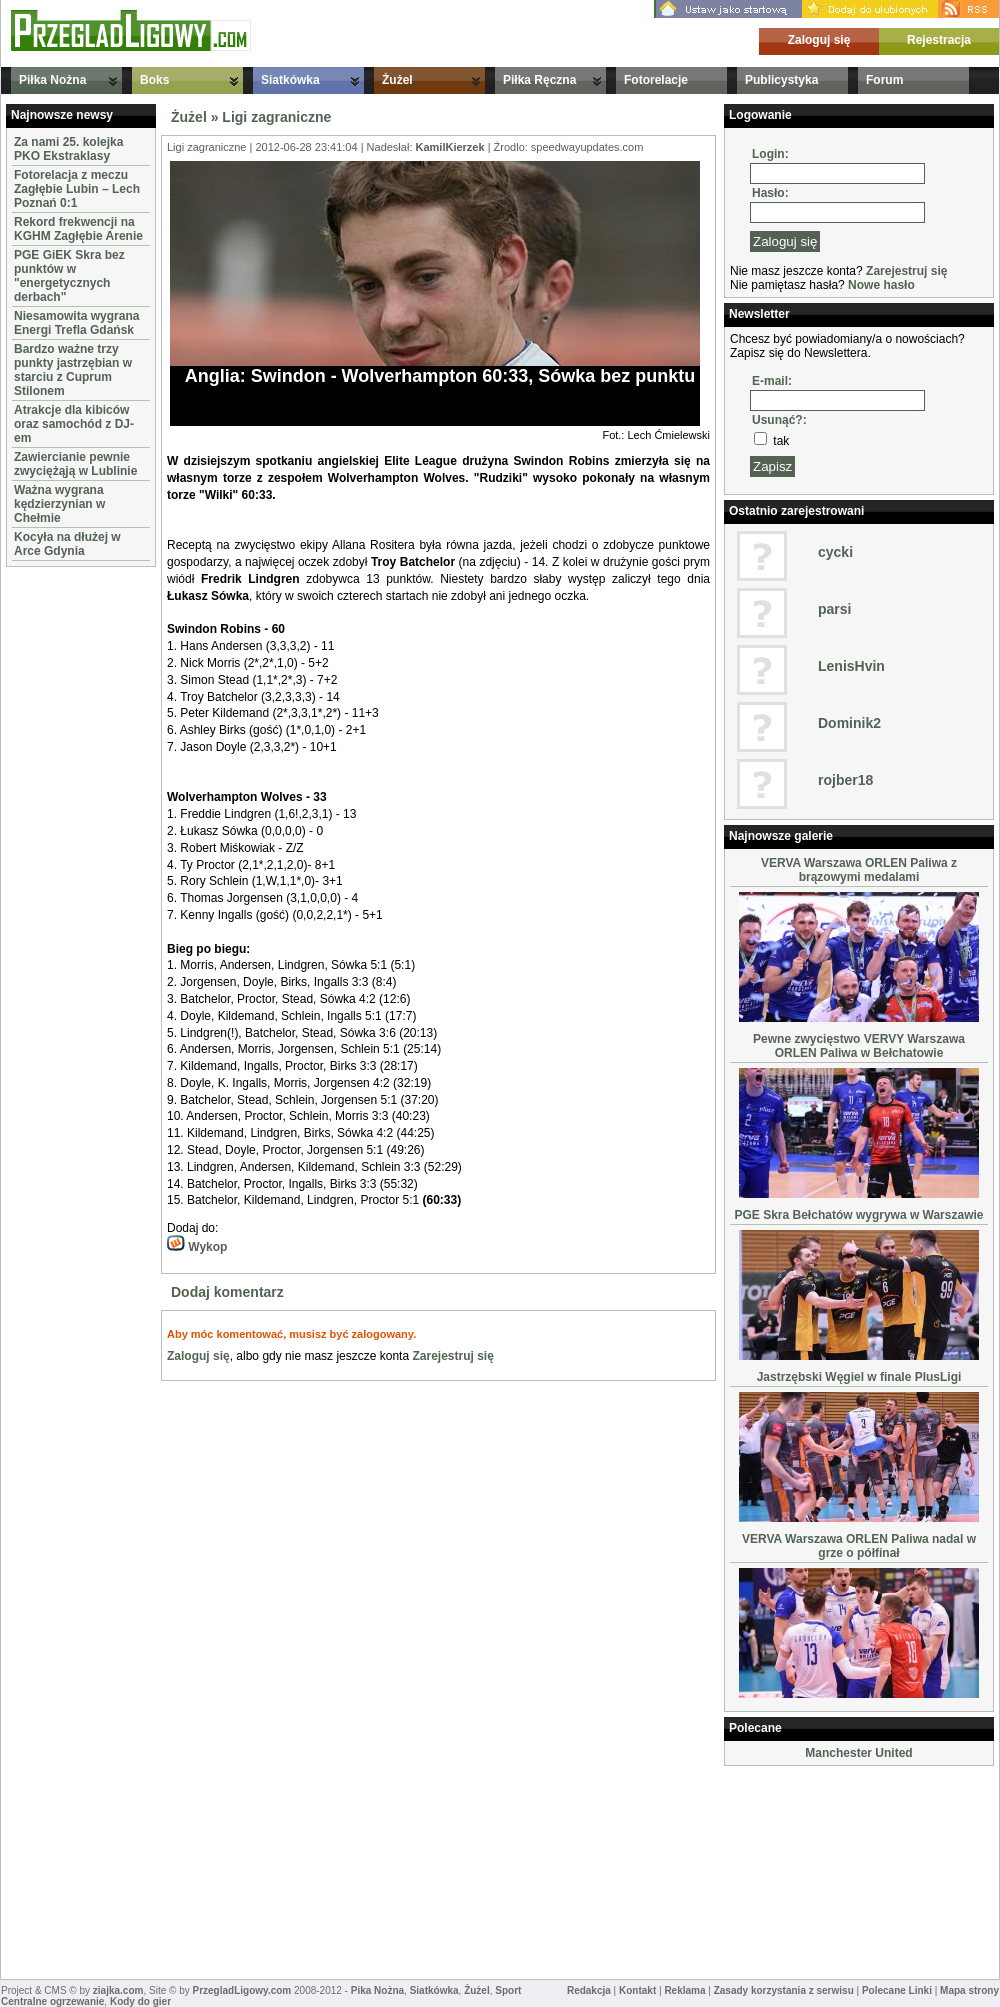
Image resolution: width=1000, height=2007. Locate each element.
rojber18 (845, 780)
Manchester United (858, 1753)
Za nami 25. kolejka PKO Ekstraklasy (68, 149)
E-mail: (772, 381)
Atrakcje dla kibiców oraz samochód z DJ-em (74, 424)
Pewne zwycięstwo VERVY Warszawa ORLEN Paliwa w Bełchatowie (859, 1046)
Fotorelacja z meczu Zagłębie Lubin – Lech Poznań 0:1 (77, 189)
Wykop (197, 1247)
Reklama (684, 1990)
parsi (834, 609)
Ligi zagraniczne (276, 117)
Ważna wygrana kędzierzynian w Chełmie (59, 504)
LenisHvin (851, 666)
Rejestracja (939, 40)
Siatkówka (290, 80)
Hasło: (770, 193)
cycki (835, 552)
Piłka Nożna (52, 80)
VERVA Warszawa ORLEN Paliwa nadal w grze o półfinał (859, 1546)
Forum (884, 80)
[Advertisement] (66, 872)
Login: (770, 154)
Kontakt (637, 1990)
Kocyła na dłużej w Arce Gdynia (67, 544)
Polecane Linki (897, 1990)
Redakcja (589, 1990)
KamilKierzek (450, 147)
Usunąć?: (779, 420)
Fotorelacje (656, 80)
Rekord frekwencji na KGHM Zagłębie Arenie (78, 229)
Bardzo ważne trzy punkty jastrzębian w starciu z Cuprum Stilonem (73, 370)
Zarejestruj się (452, 1356)
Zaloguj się (819, 40)
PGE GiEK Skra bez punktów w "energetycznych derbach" (69, 276)
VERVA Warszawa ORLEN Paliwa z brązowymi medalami (859, 870)
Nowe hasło (881, 285)
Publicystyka (781, 80)
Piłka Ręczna (539, 80)
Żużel (397, 80)
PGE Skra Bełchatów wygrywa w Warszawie (859, 1215)
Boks (154, 80)
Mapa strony (969, 1990)
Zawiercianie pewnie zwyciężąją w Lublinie (75, 464)
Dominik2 (849, 723)
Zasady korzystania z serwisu (784, 1990)
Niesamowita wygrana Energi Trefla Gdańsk (76, 323)
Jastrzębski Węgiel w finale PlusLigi (859, 1377)
